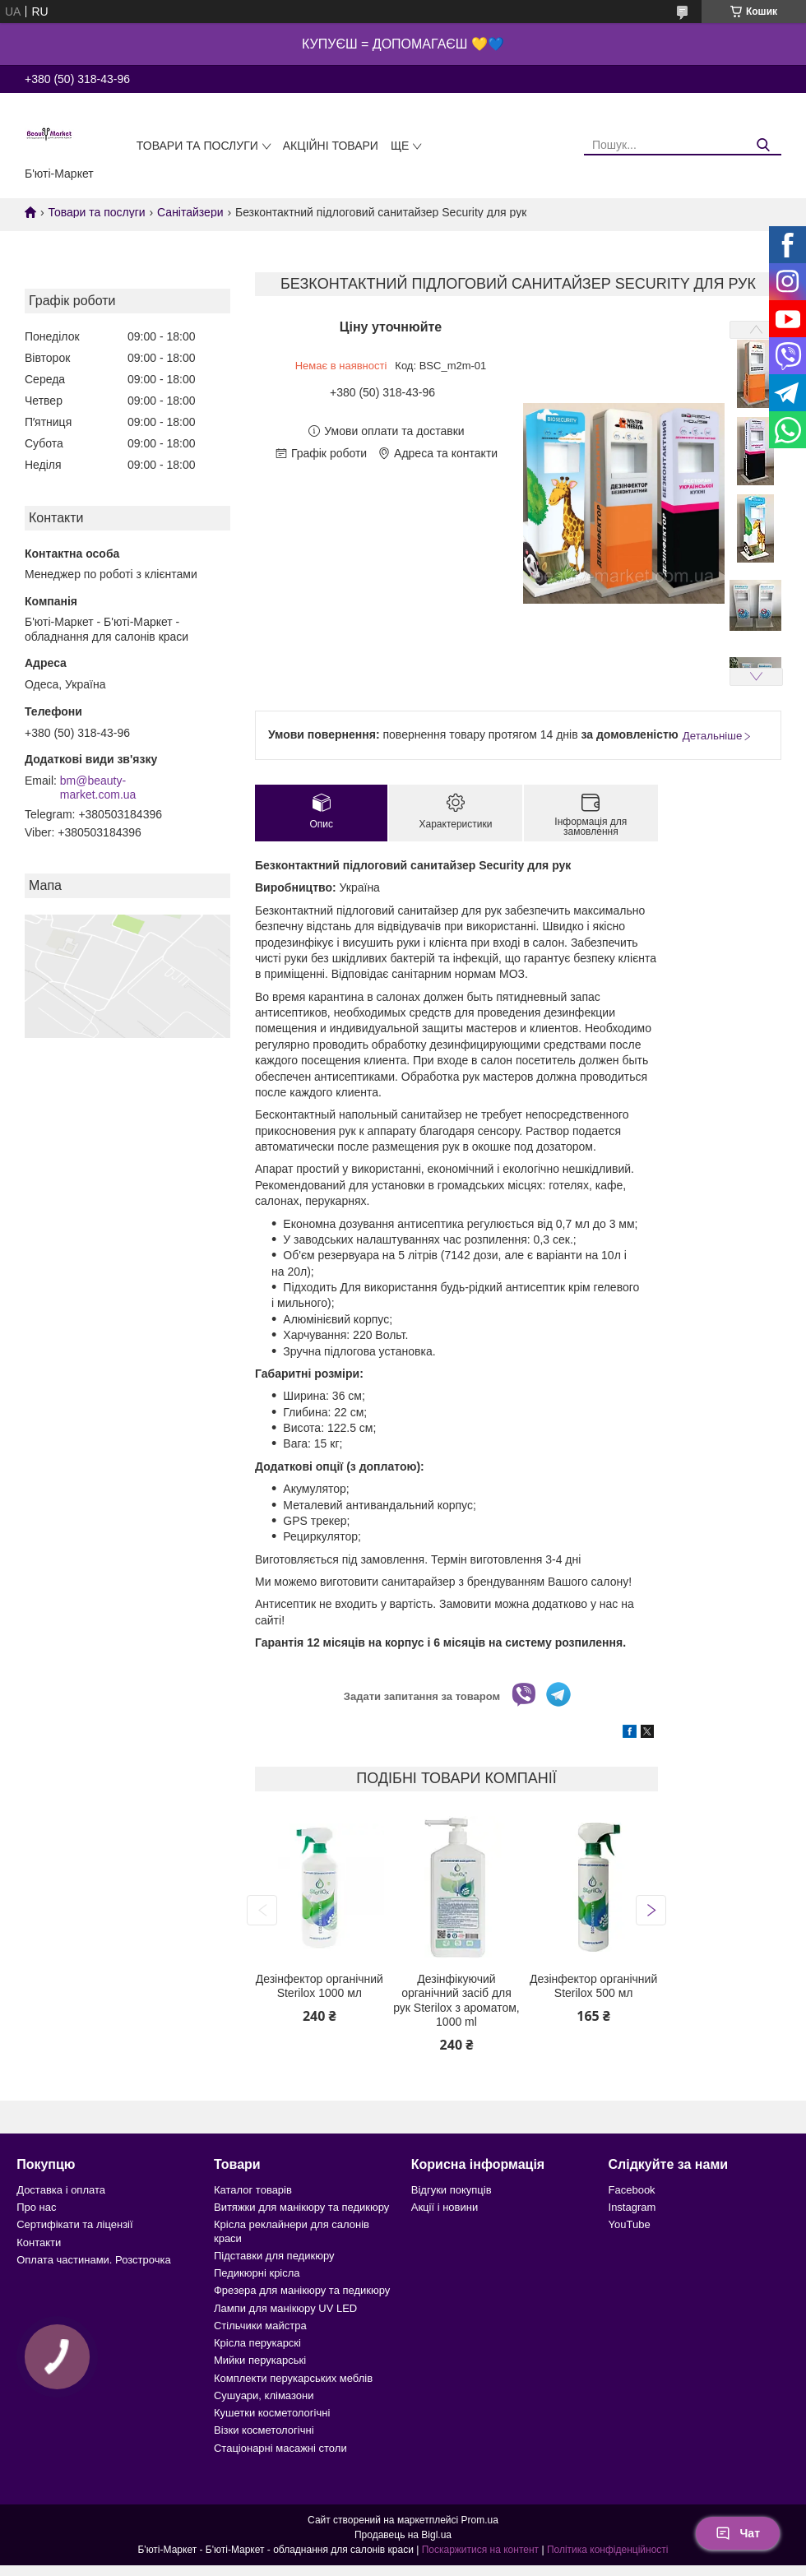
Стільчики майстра (260, 2325)
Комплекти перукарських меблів (293, 2378)
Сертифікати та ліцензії (74, 2224)
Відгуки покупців (451, 2190)
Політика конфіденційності (608, 2549)
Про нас (36, 2207)
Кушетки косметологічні (272, 2413)
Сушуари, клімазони (263, 2395)
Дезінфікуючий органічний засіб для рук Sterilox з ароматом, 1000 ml (456, 2000)
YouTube (630, 2224)
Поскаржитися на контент (480, 2549)
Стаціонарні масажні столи (280, 2448)
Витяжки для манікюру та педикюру (301, 2207)
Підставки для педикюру (274, 2255)
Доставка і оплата (60, 2190)
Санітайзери (190, 212)
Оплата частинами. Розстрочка (93, 2260)
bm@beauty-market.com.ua (98, 788)
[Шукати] (762, 145)
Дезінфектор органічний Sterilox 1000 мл (319, 1986)
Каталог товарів (253, 2190)
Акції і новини (444, 2207)
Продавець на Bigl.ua (403, 2535)
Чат (738, 2533)
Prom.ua (479, 2520)
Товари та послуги (197, 145)
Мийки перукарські (260, 2360)
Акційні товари (330, 145)
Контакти (38, 2242)
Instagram (632, 2207)
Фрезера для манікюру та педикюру (302, 2290)
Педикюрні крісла (257, 2273)
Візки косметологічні (264, 2430)
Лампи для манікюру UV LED (285, 2308)
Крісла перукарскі (257, 2343)
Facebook (632, 2190)
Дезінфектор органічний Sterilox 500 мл (593, 1986)
